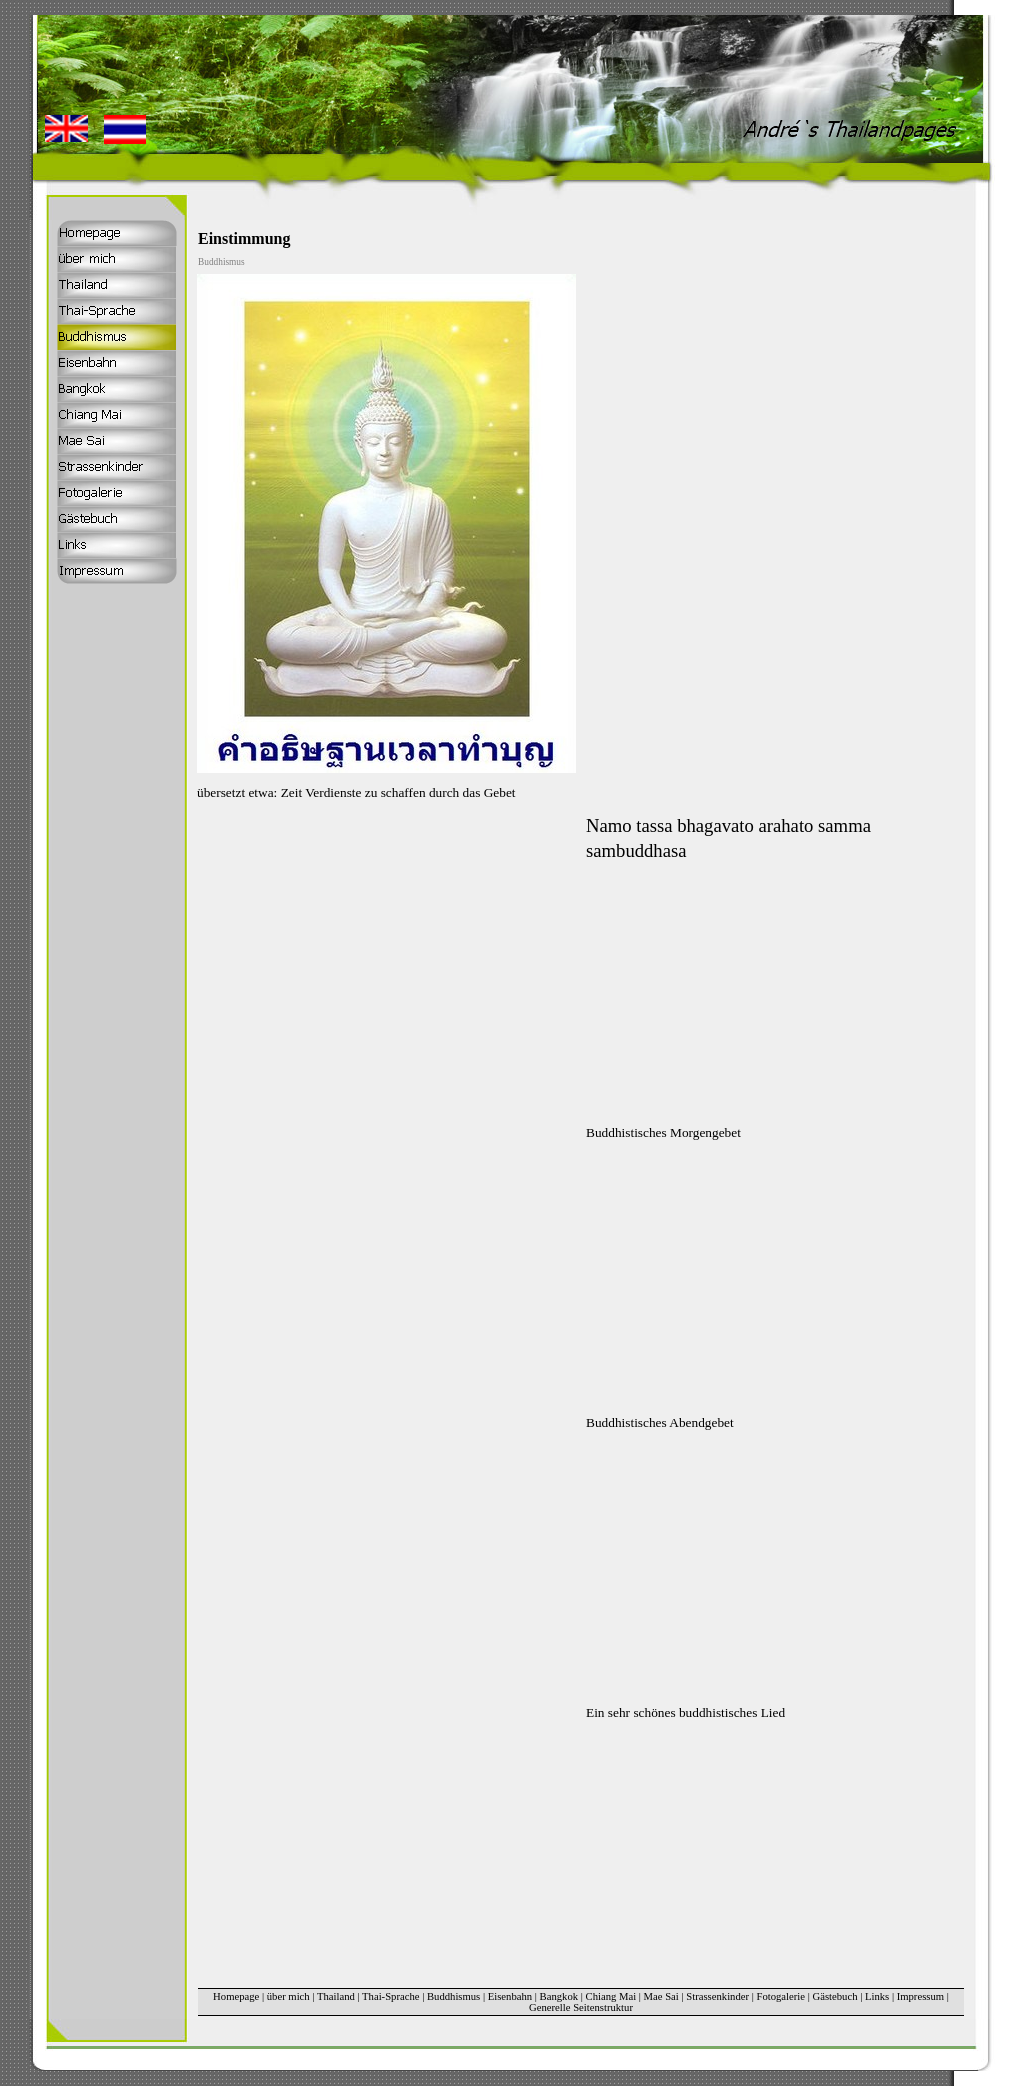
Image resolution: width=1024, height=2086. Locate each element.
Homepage (236, 1996)
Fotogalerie (781, 1996)
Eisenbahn (510, 1996)
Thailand (336, 1996)
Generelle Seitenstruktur (581, 2007)
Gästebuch (835, 1996)
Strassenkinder (717, 1996)
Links (877, 1996)
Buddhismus (453, 1996)
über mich (288, 1996)
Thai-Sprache (390, 1996)
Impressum (920, 1996)
